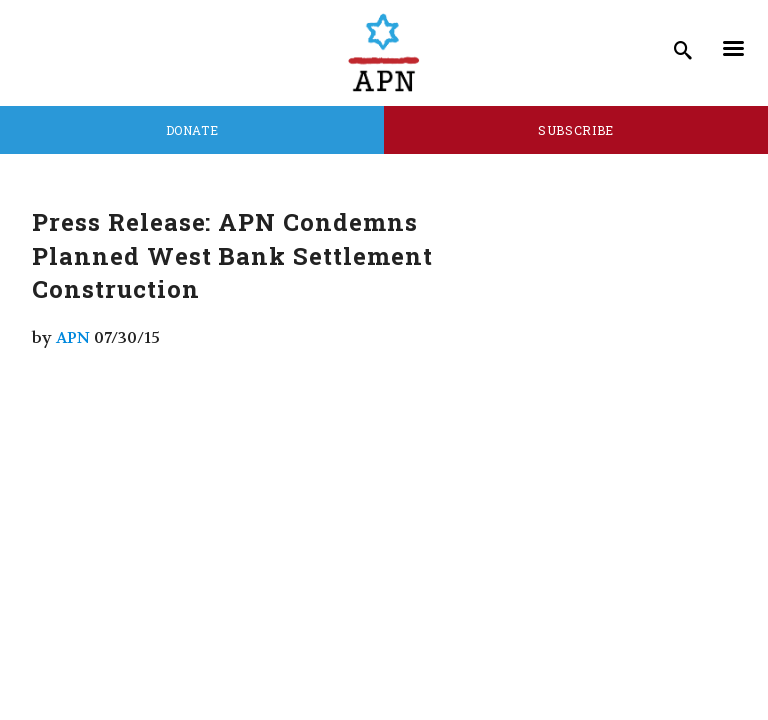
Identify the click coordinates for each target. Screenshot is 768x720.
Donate (192, 130)
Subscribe (576, 130)
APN (73, 337)
